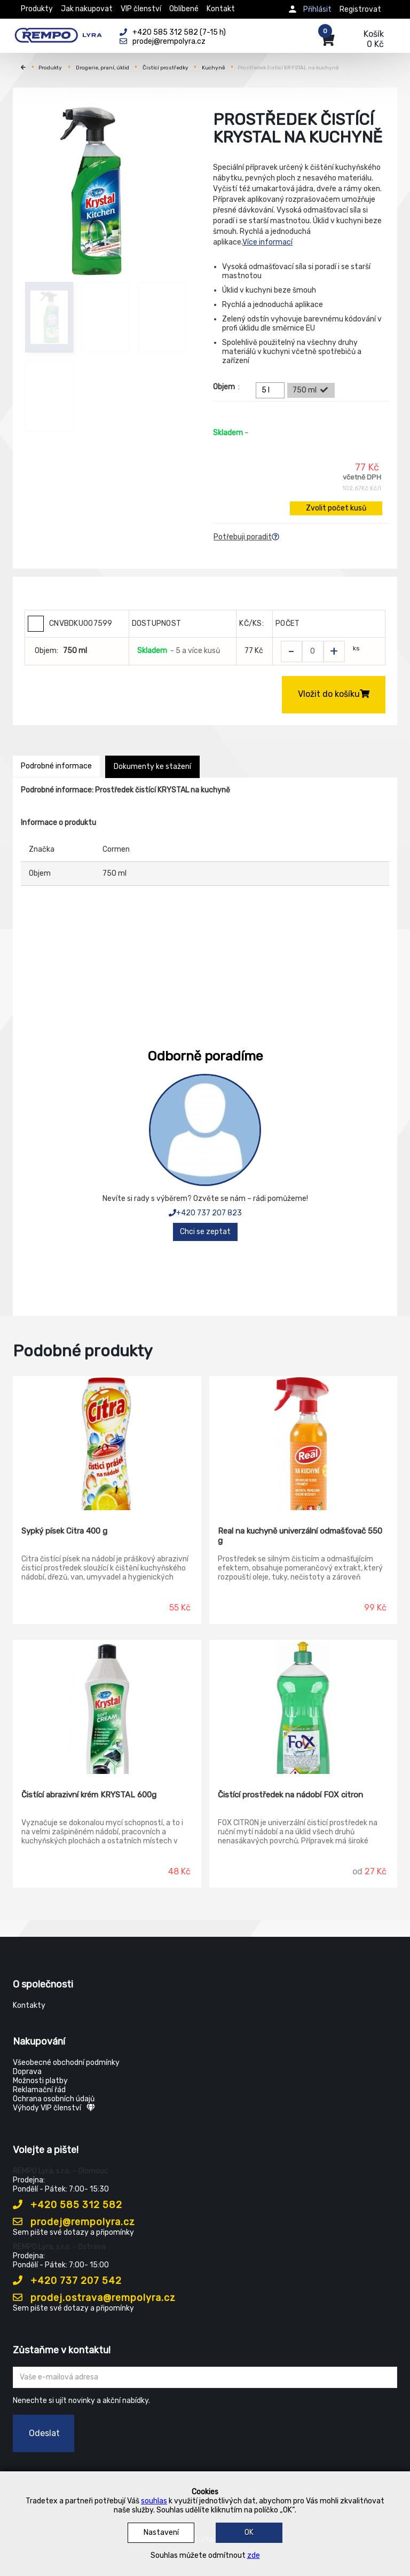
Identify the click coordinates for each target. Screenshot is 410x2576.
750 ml (311, 390)
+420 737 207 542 (67, 2281)
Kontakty (29, 2005)
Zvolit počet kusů (336, 508)
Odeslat (44, 2433)
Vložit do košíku (333, 694)
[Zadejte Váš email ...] (205, 2377)
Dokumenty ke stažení (152, 766)
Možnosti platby (40, 2080)
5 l (272, 390)
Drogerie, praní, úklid (102, 68)
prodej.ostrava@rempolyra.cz (94, 2298)
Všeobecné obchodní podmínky (66, 2062)
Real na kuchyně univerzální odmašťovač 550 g (300, 1535)
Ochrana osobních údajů (53, 2098)
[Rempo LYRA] (58, 33)
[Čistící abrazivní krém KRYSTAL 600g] (107, 1707)
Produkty (37, 8)
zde (253, 2555)
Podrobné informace (56, 766)
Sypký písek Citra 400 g (64, 1531)
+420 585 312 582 (67, 2205)
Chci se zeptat (205, 1231)
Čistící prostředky (165, 68)
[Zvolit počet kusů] (313, 651)
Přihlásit (317, 9)
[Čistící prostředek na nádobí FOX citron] (303, 1707)
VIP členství (141, 8)
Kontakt (221, 8)
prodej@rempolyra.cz (74, 2222)
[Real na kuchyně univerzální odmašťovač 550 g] (303, 1443)
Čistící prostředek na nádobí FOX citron (290, 1795)
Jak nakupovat (87, 8)
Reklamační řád (39, 2089)
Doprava (27, 2071)
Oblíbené (184, 8)
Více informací (267, 242)
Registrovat (360, 9)
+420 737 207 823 (205, 1213)
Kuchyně (213, 68)
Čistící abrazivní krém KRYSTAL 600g (88, 1795)
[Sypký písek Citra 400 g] (107, 1443)
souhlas (154, 2501)
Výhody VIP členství (54, 2107)
